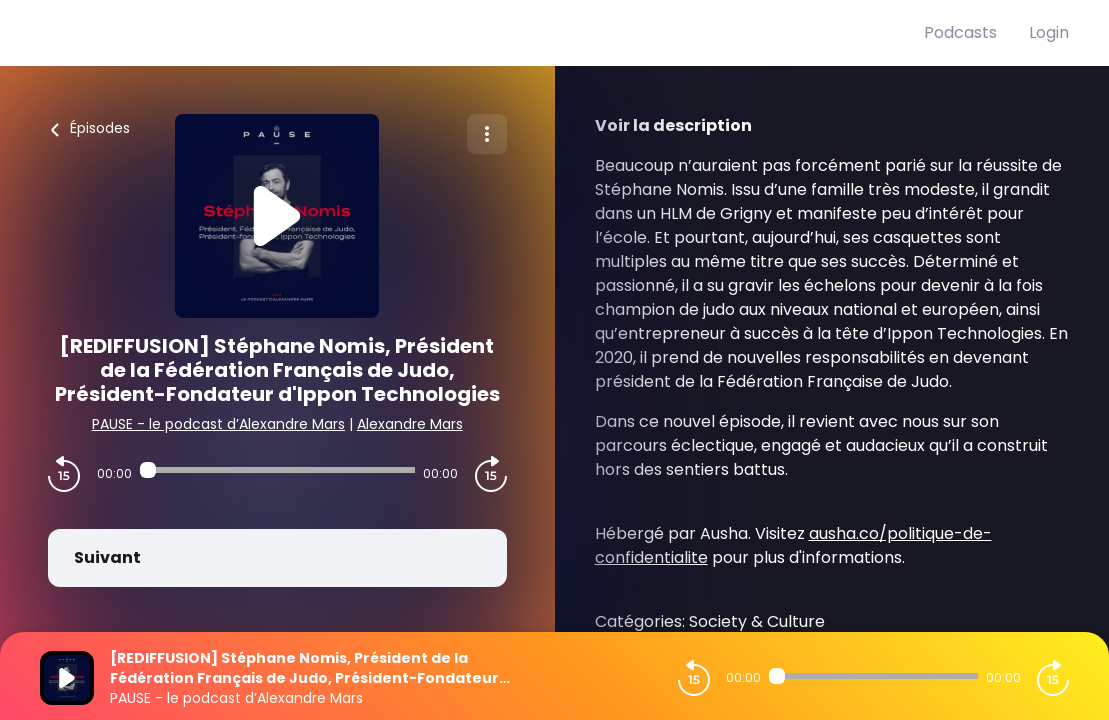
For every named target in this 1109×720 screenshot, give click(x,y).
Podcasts (960, 32)
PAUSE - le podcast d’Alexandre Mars (218, 424)
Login (1049, 32)
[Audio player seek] (277, 470)
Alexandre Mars (410, 424)
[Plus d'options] (487, 134)
